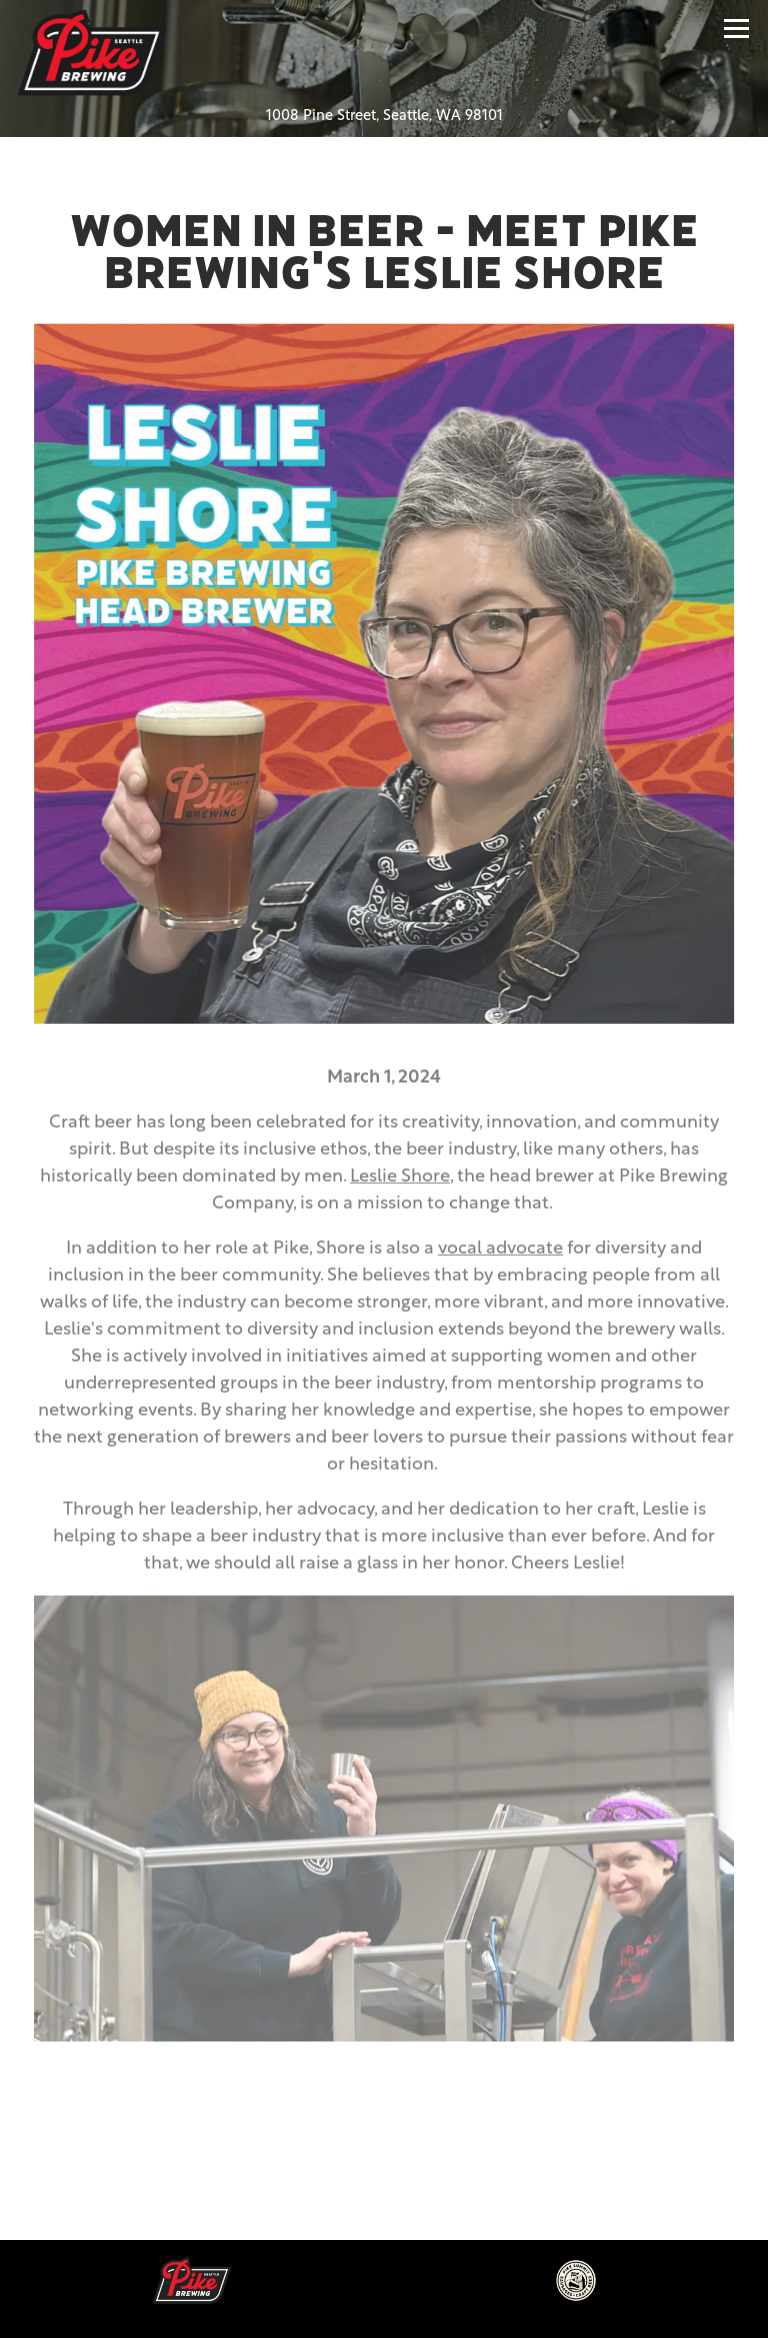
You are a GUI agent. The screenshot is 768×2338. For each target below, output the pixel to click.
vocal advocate (500, 1254)
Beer (384, 2236)
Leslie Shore (400, 1182)
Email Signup (384, 2304)
